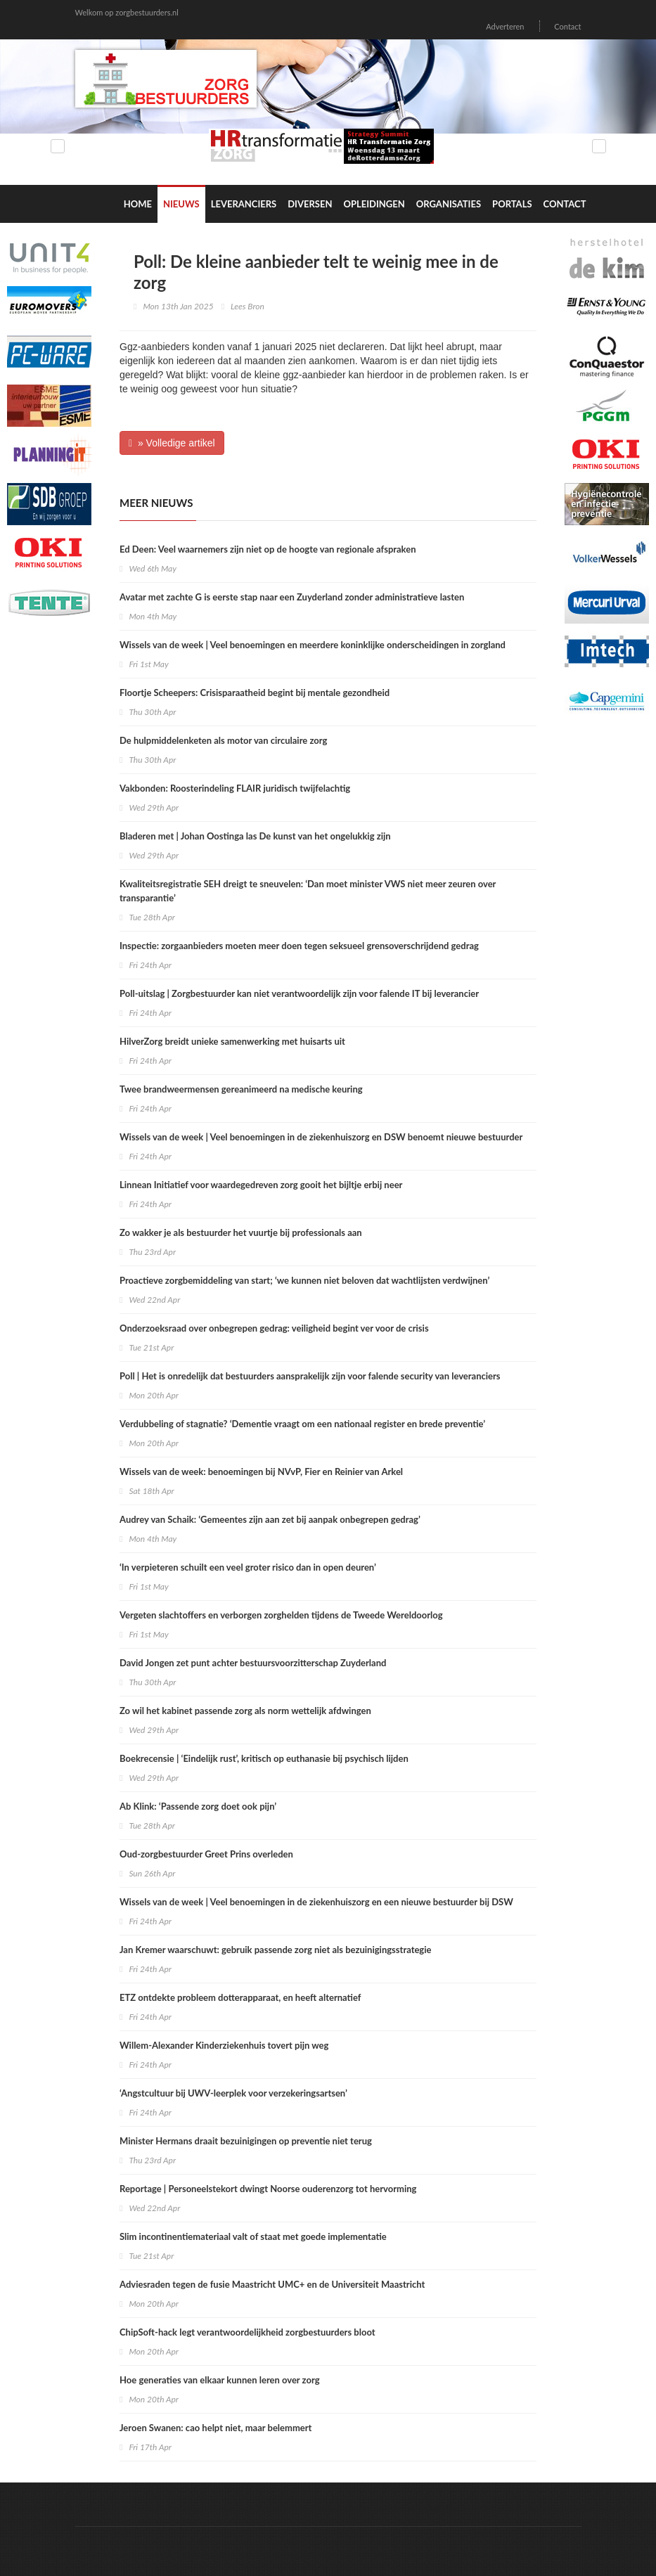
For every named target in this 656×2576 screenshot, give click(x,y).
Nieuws (181, 204)
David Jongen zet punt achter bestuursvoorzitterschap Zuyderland (253, 1662)
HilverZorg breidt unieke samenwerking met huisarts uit (232, 1041)
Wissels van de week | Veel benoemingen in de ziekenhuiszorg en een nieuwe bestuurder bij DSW (316, 1901)
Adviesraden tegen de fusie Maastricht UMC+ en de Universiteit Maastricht (272, 2284)
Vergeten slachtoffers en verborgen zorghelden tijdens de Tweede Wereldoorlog (281, 1615)
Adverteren (505, 26)
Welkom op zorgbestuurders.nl (127, 12)
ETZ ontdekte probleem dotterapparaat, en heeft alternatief (240, 1997)
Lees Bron (247, 306)
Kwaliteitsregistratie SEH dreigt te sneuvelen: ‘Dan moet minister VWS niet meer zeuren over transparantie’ (308, 890)
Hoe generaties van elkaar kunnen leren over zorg (220, 2379)
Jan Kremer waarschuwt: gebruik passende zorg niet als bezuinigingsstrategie (275, 1949)
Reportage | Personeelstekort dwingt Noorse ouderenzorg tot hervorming (268, 2188)
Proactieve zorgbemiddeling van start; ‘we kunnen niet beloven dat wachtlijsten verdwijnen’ (304, 1280)
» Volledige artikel (172, 443)
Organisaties (448, 204)
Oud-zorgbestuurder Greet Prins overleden (206, 1854)
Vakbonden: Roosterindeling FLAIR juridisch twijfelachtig (235, 788)
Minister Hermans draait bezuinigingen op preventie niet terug (246, 2140)
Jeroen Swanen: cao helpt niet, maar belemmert (215, 2427)
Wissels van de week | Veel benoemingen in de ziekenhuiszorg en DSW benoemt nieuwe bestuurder (321, 1136)
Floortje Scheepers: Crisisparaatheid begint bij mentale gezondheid (255, 692)
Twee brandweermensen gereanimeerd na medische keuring (241, 1089)
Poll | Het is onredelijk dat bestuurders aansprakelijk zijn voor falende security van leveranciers (310, 1376)
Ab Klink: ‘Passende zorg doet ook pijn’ (198, 1806)
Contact (567, 26)
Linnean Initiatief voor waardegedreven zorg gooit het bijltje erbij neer (261, 1184)
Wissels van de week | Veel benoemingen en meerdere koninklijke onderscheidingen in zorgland (313, 644)
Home (138, 204)
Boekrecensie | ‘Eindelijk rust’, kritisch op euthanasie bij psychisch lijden (264, 1758)
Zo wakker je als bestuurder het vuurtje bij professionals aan (241, 1232)
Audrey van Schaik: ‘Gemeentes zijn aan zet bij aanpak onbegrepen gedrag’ (270, 1519)
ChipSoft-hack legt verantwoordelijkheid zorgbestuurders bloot (247, 2332)
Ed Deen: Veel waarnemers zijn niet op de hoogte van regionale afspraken (268, 549)
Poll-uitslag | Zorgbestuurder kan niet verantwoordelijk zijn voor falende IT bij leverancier (299, 993)
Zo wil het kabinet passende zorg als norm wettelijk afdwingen (245, 1710)
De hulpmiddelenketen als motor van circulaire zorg (223, 740)
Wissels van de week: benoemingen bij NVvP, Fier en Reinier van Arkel (261, 1471)
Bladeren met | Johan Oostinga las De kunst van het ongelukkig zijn (255, 836)
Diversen (310, 204)
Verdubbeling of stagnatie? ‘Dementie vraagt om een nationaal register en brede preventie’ (302, 1423)
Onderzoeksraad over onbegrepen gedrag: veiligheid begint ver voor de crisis (274, 1328)
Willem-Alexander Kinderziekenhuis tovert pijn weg (224, 2045)
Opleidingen (373, 204)
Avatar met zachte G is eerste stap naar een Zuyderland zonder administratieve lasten (292, 597)
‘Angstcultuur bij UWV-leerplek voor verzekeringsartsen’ (233, 2093)
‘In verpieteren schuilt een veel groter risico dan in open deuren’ (248, 1567)
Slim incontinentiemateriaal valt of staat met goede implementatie (253, 2236)
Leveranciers (244, 204)
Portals (512, 204)
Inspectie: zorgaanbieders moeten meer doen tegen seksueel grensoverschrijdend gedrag (299, 945)
